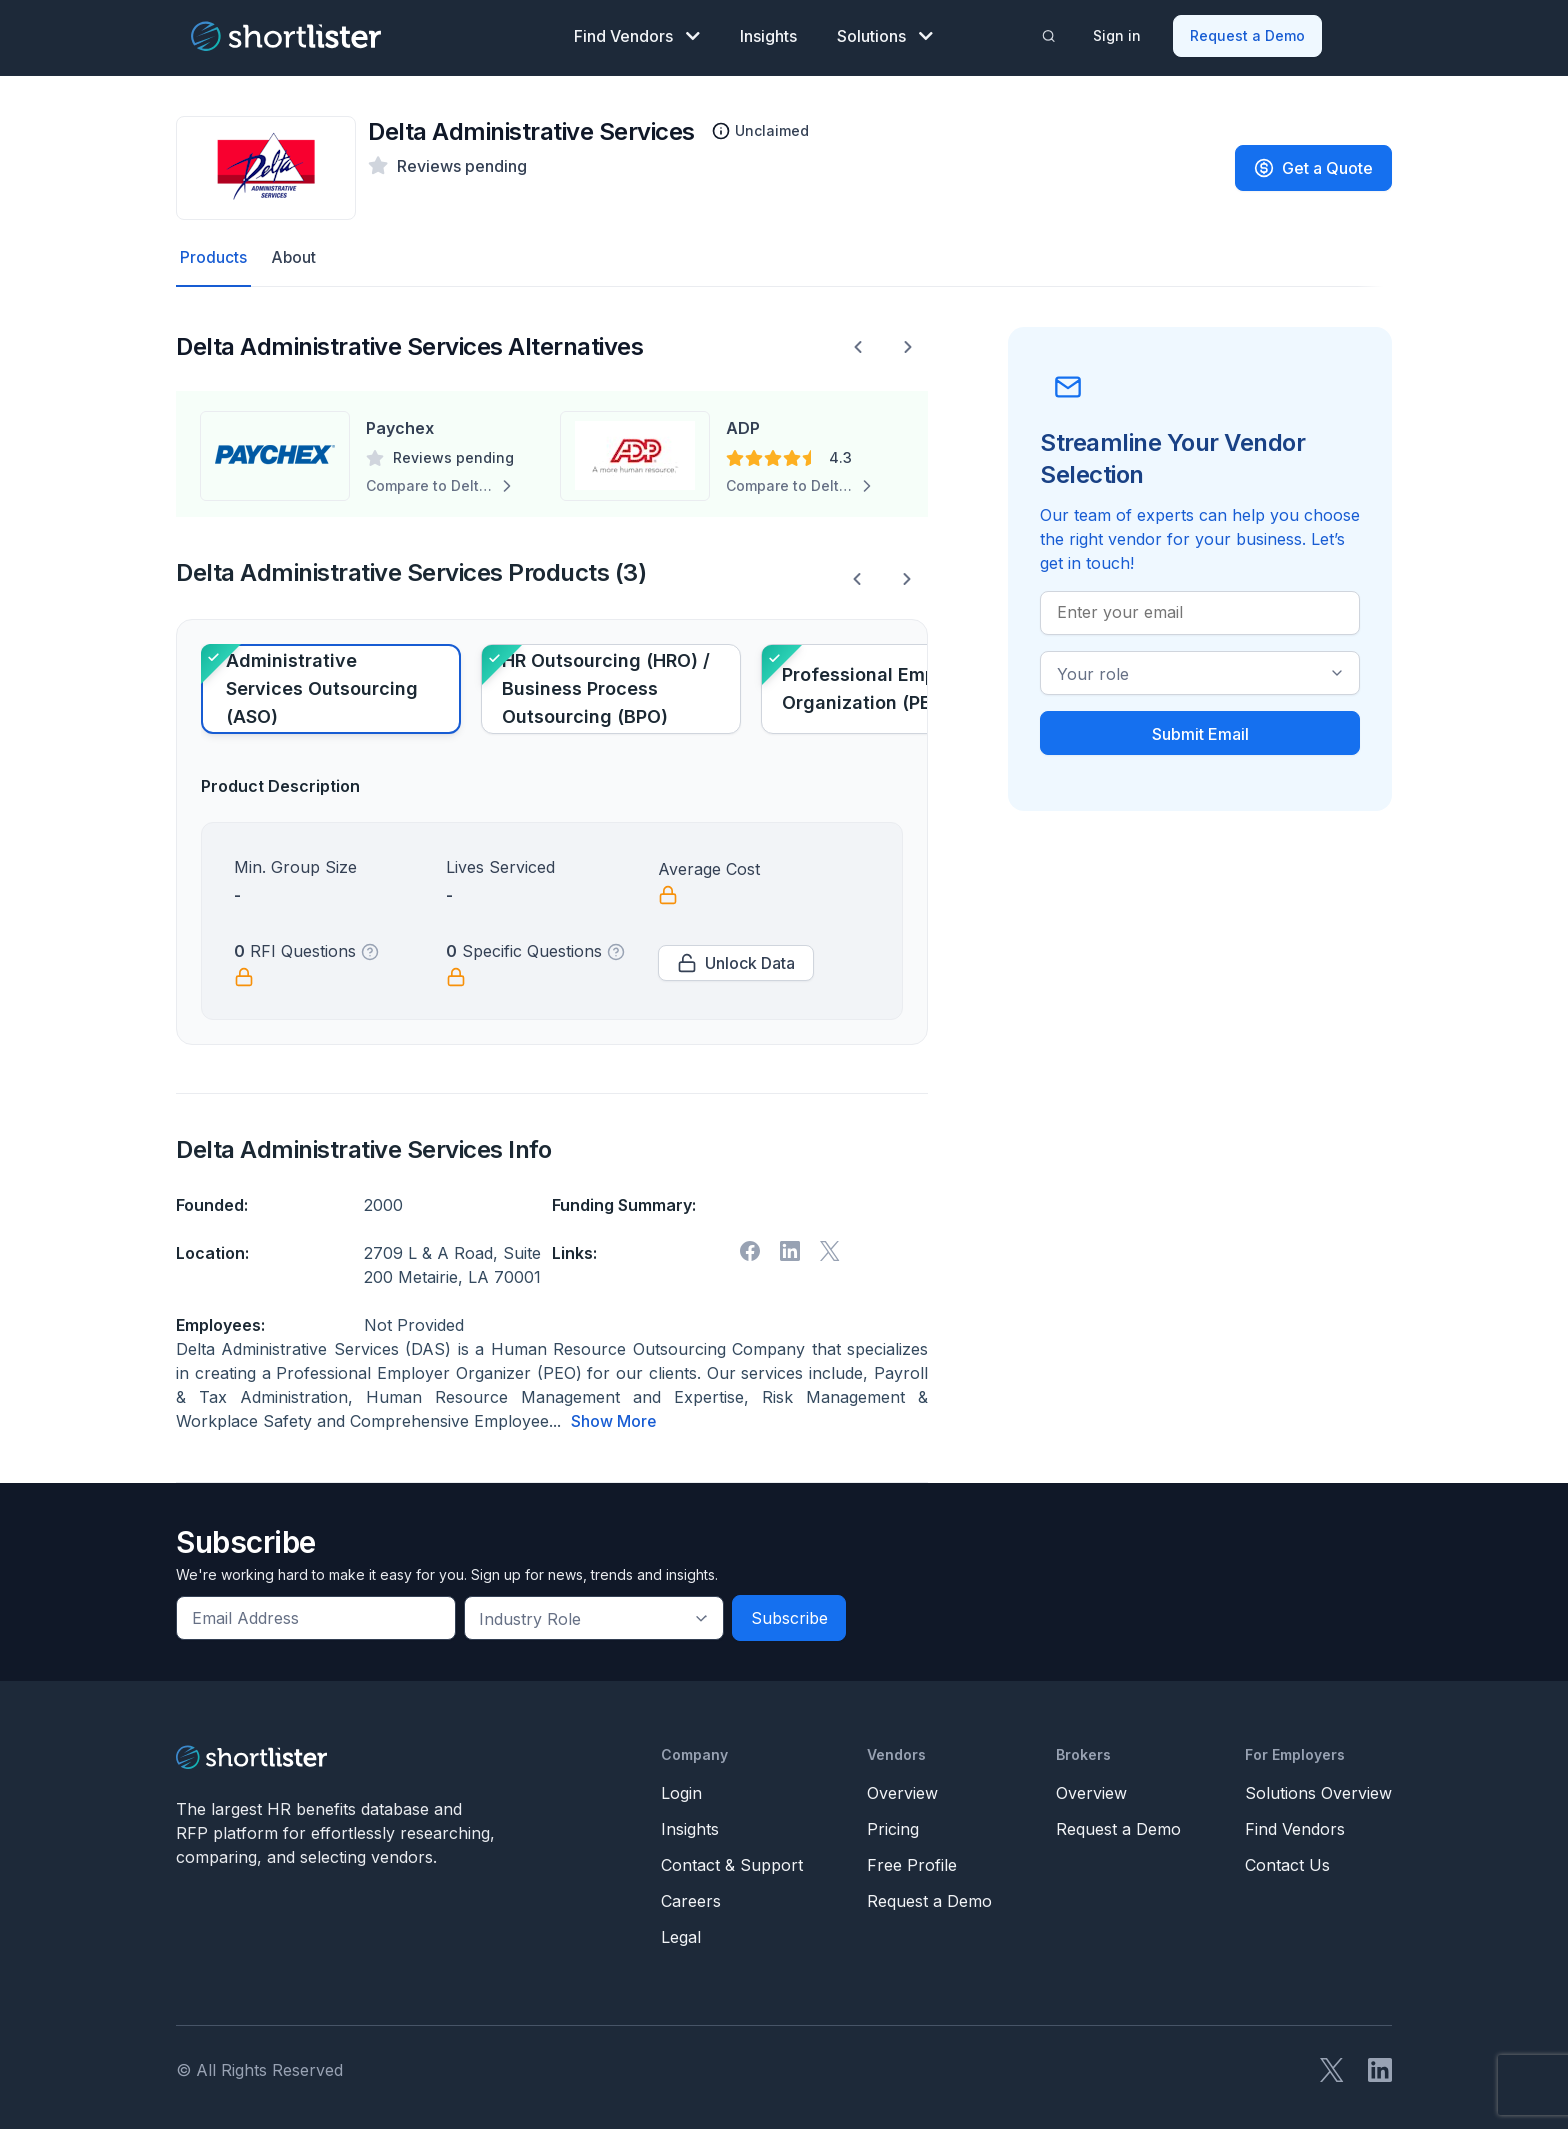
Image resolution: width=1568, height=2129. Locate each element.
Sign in (1117, 35)
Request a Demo (1247, 35)
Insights (768, 36)
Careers (691, 1900)
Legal (681, 1936)
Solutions (885, 36)
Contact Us (1287, 1864)
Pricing (893, 1828)
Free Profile (912, 1864)
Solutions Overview (1318, 1792)
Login (681, 1792)
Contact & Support (732, 1864)
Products (213, 257)
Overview (902, 1792)
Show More (614, 1421)
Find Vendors (637, 36)
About (294, 257)
